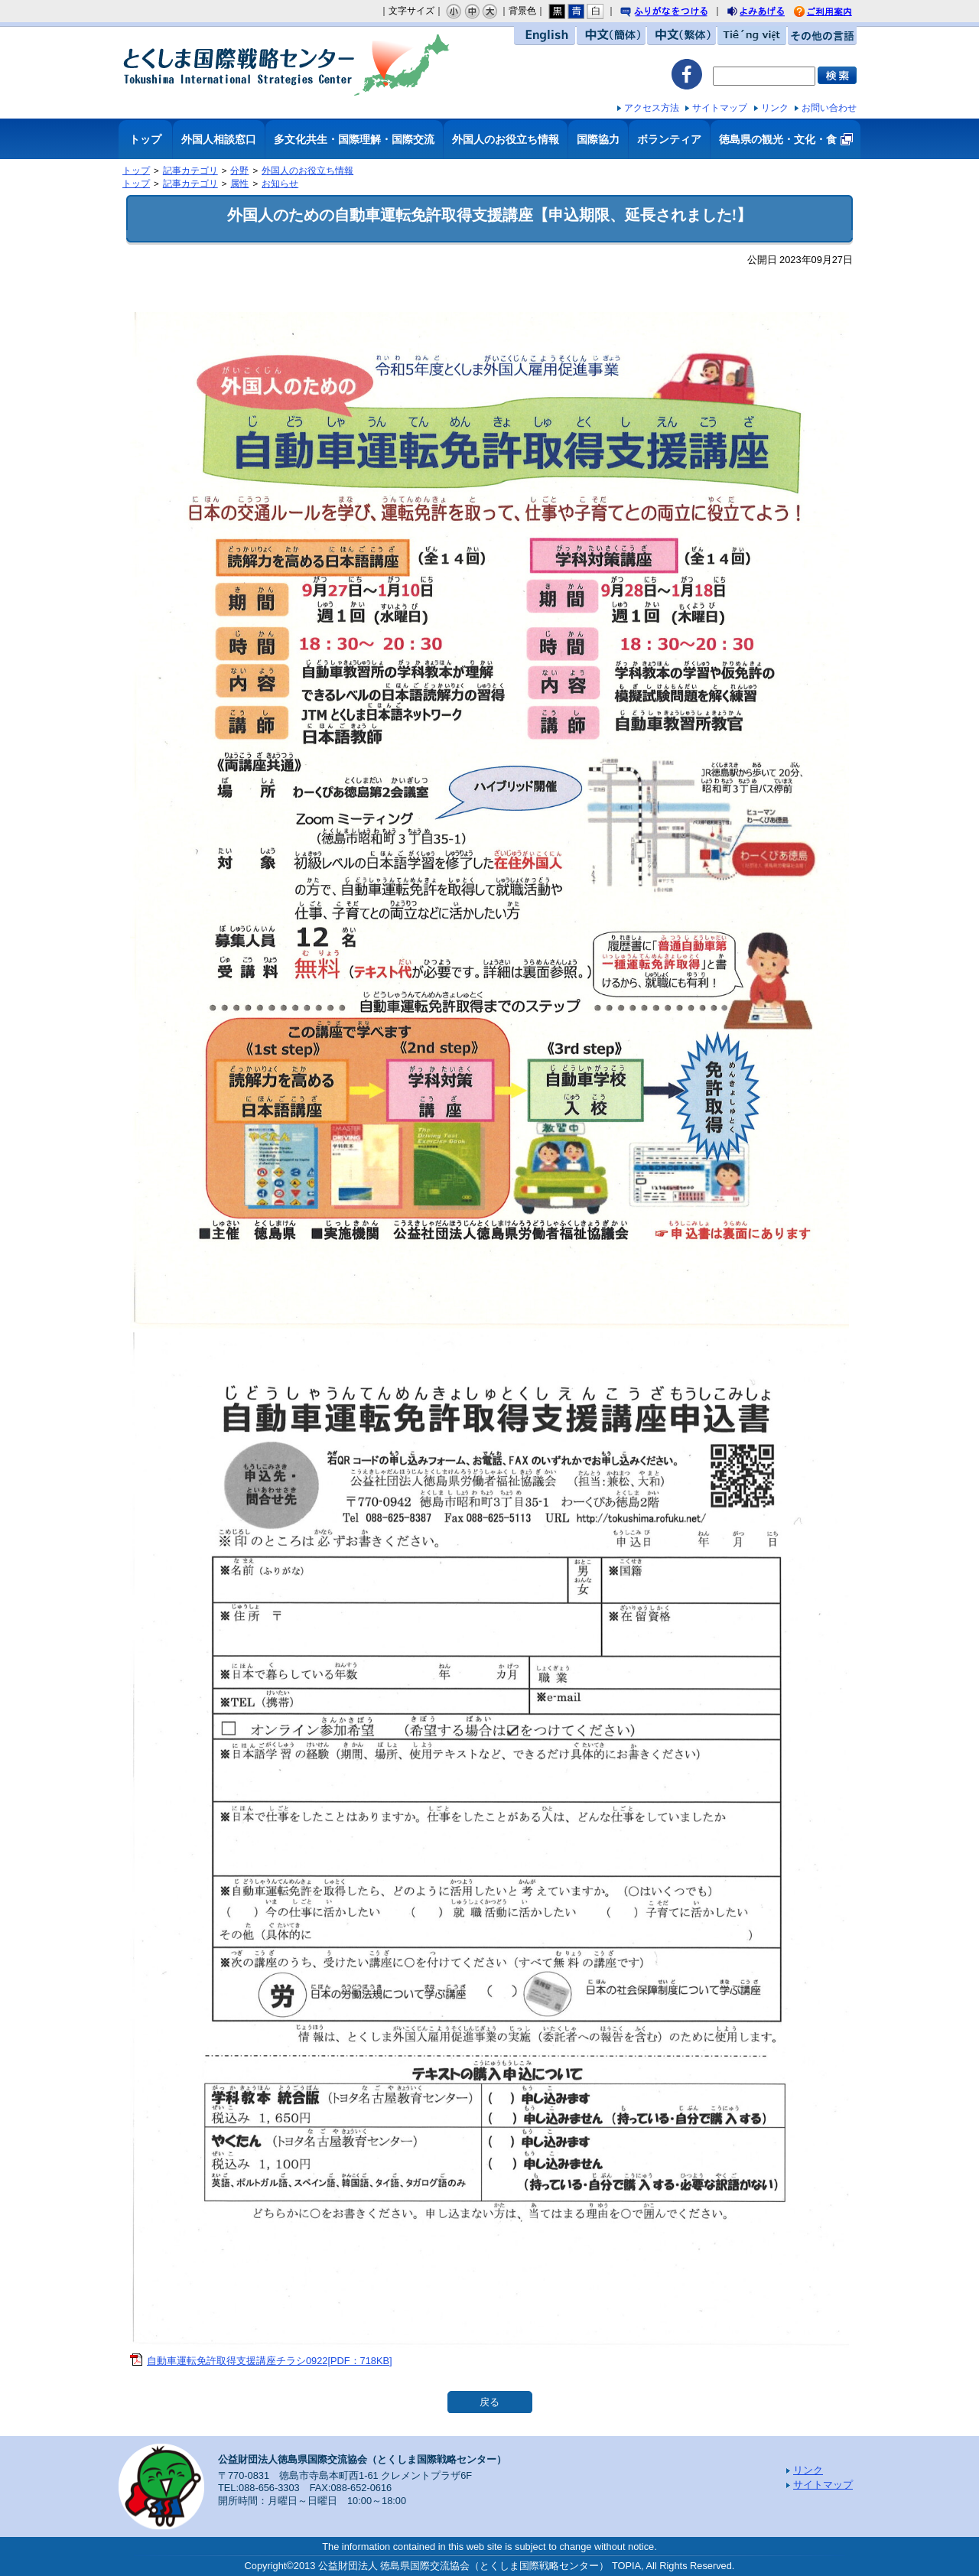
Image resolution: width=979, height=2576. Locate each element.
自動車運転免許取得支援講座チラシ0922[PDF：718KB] (269, 2360)
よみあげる (769, 13)
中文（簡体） (611, 35)
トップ (145, 139)
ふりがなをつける (678, 12)
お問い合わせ (829, 107)
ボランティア (669, 139)
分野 (239, 170)
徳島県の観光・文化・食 (778, 139)
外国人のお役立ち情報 (505, 139)
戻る (489, 2402)
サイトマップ (719, 107)
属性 (239, 183)
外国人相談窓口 (218, 139)
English (544, 35)
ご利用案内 (834, 12)
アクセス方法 (651, 107)
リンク (775, 107)
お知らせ (280, 183)
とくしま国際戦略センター (286, 65)
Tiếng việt (751, 35)
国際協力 (598, 139)
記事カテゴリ (190, 170)
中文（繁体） (681, 35)
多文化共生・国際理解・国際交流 (354, 139)
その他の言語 (822, 35)
